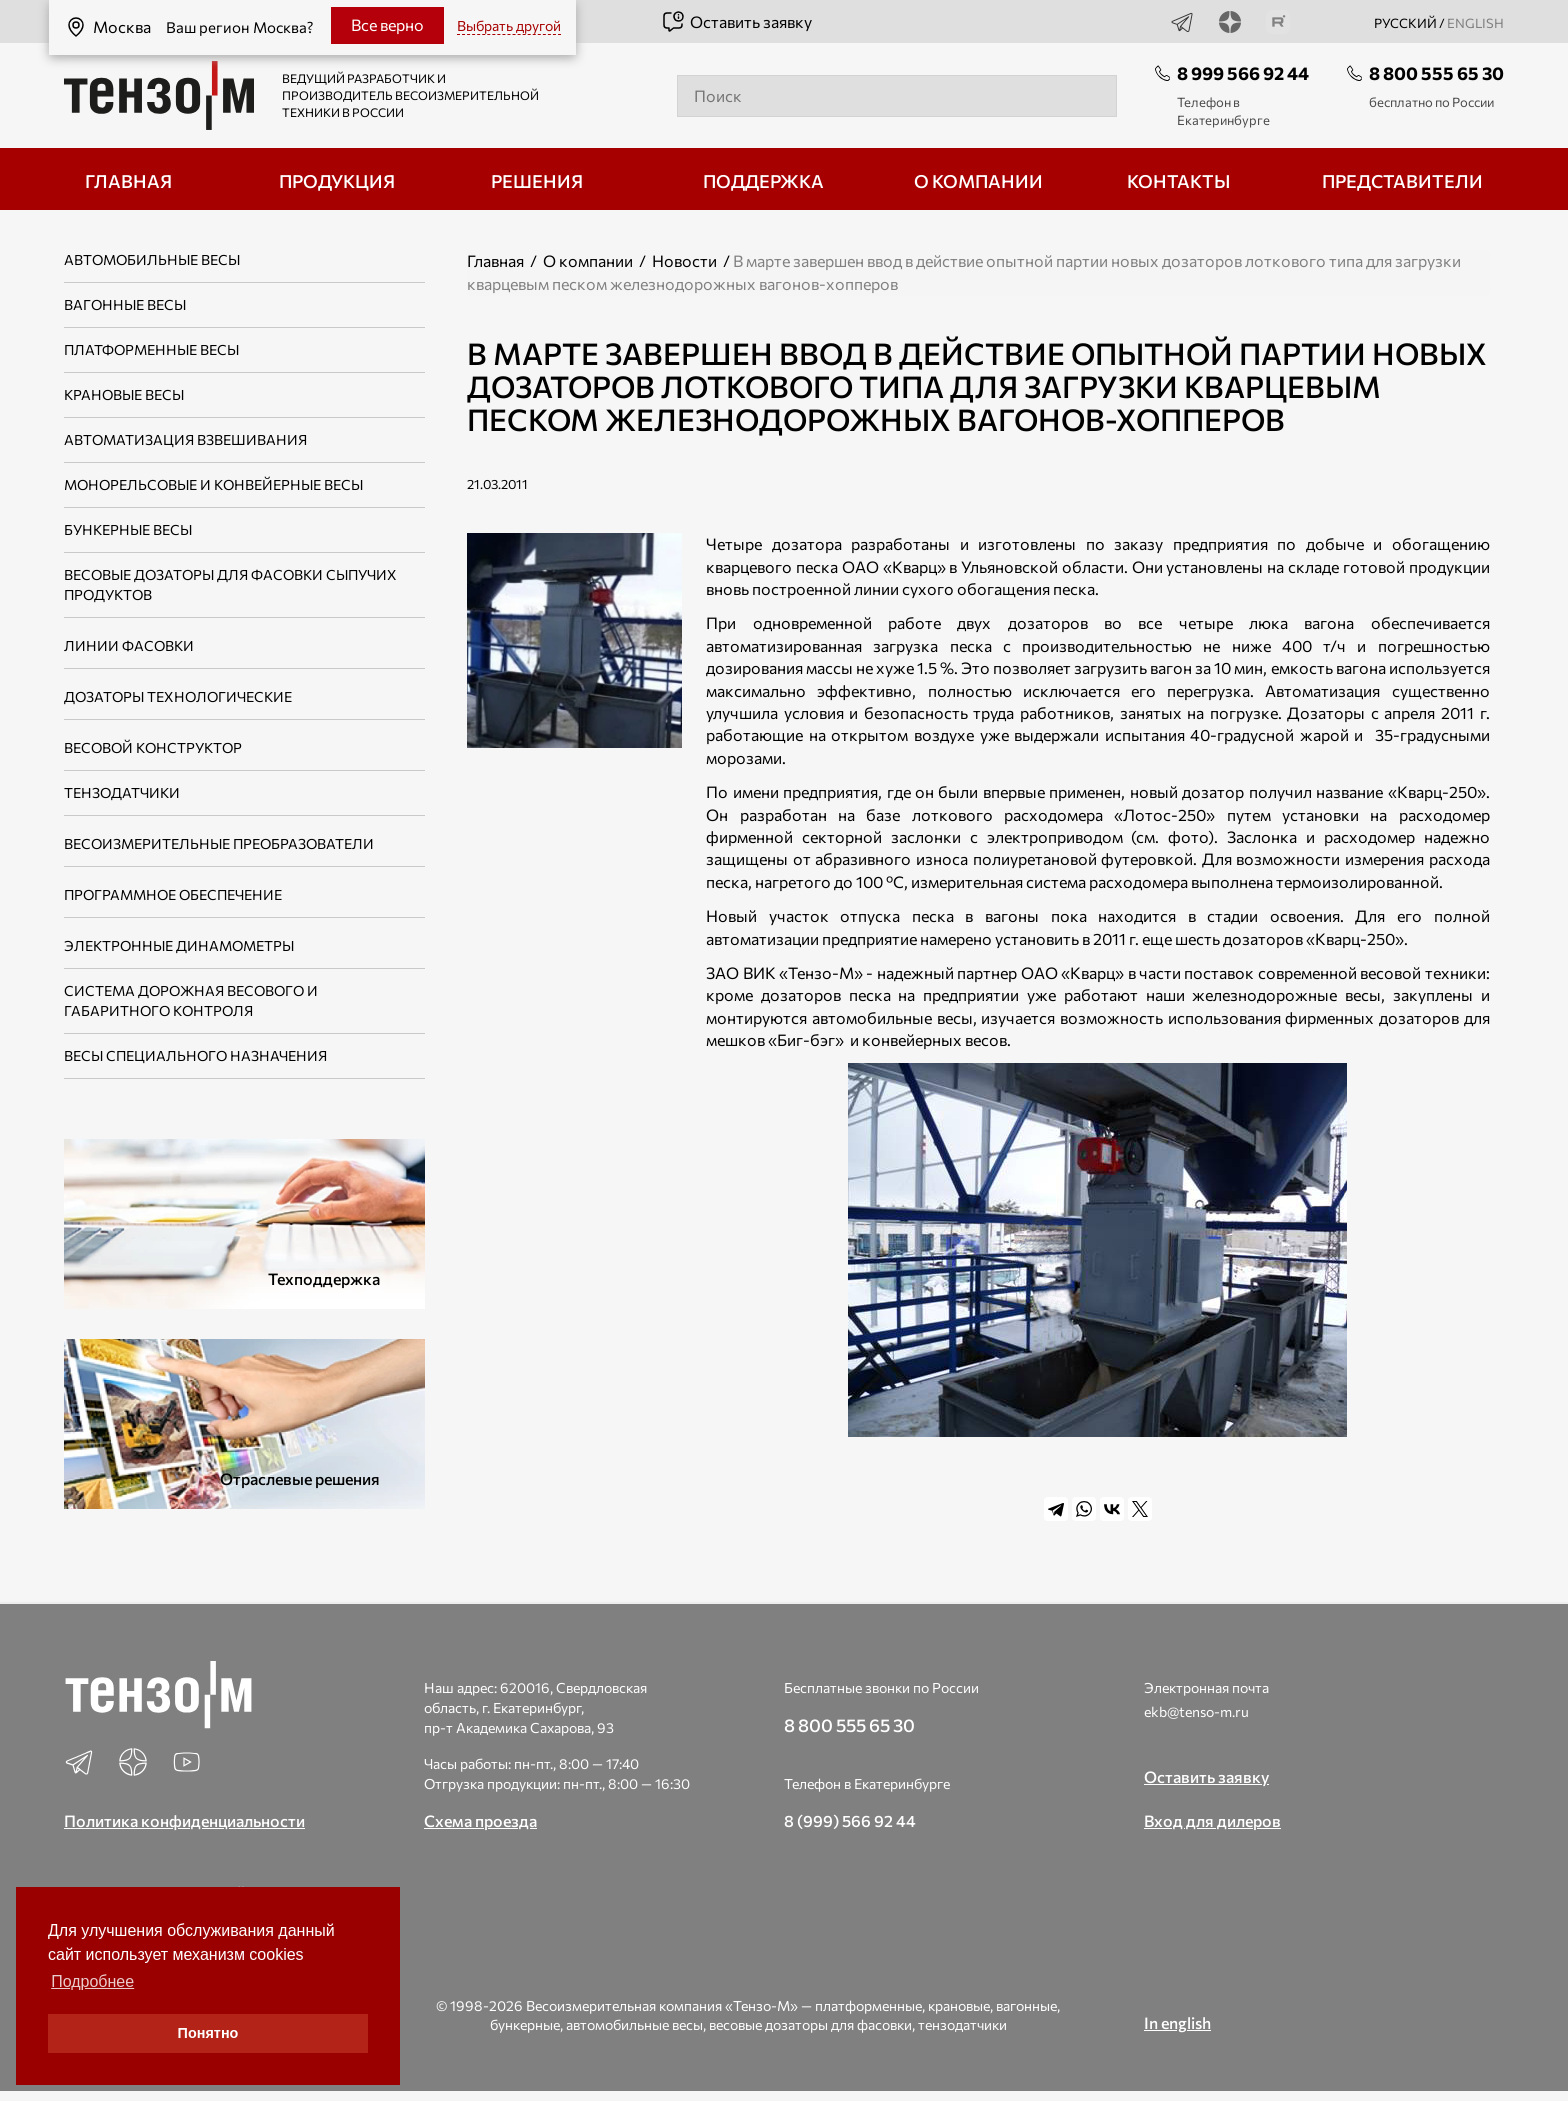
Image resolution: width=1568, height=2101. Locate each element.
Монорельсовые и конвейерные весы (213, 484)
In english (1177, 2022)
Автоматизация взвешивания (185, 439)
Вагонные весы (125, 304)
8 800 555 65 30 (1436, 73)
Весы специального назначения (195, 1055)
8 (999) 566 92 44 (850, 1820)
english (1475, 23)
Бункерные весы (128, 529)
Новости (684, 260)
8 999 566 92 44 (1243, 73)
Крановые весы (124, 394)
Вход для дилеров (1212, 1820)
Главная (495, 260)
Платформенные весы (151, 349)
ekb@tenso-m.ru (1196, 1711)
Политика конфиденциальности (184, 1820)
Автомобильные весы (152, 259)
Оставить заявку (736, 22)
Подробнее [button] (92, 1981)
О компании (588, 260)
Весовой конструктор (153, 747)
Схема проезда (480, 1820)
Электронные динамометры (179, 945)
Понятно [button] (208, 2033)
